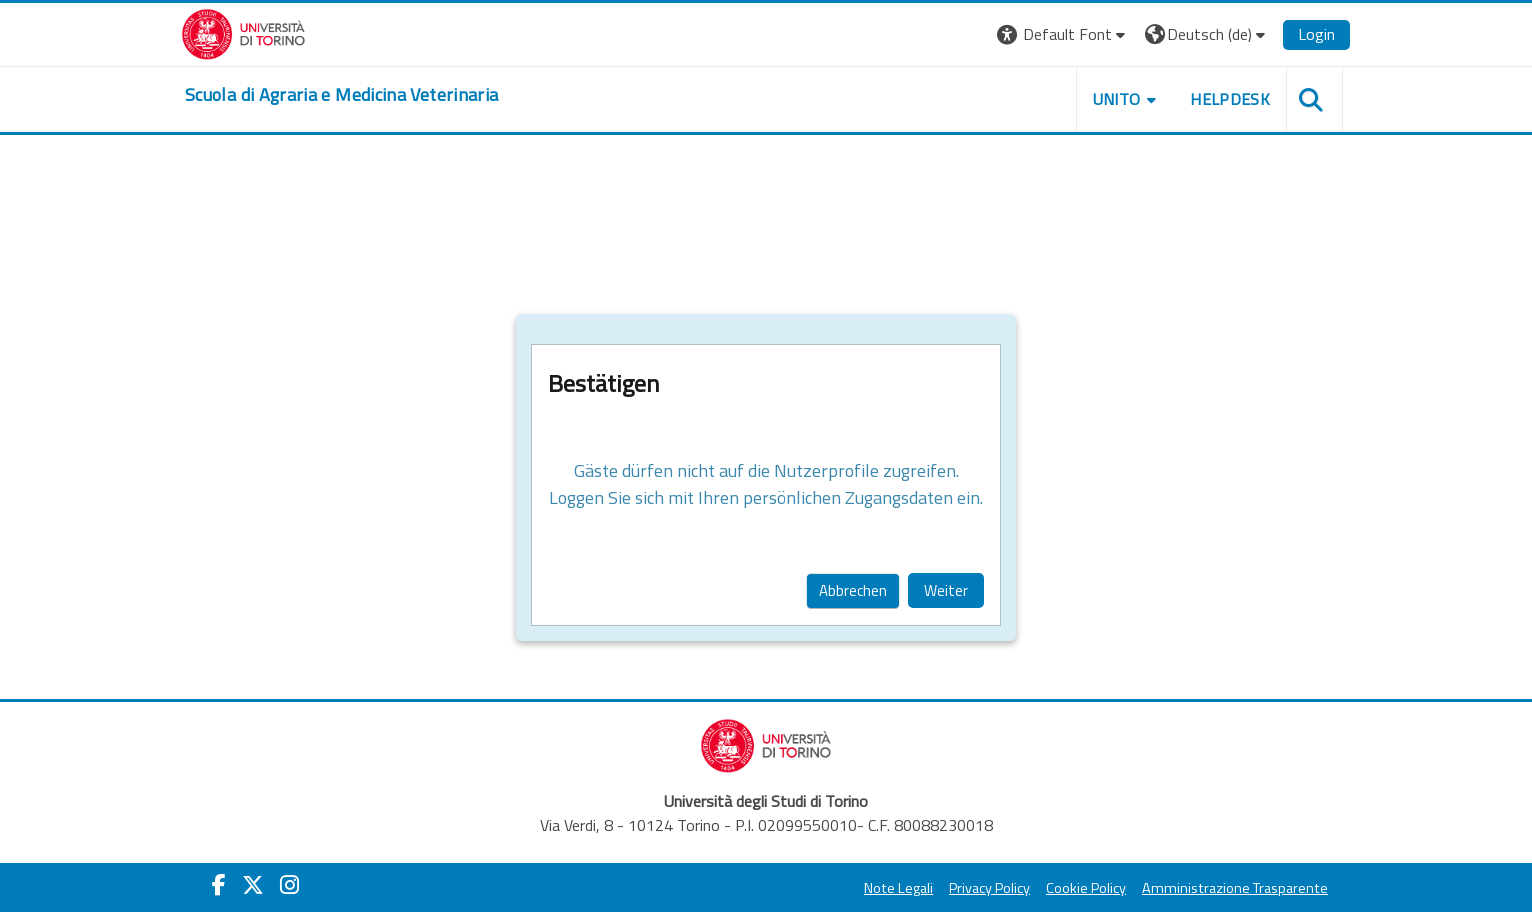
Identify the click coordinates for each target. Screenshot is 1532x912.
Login (1316, 34)
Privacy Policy (989, 888)
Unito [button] (1117, 99)
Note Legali (898, 888)
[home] (341, 95)
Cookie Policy (1086, 888)
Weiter (946, 590)
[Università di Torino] (243, 32)
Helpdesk (1230, 99)
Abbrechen (853, 590)
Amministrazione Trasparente (1235, 888)
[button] (1063, 34)
